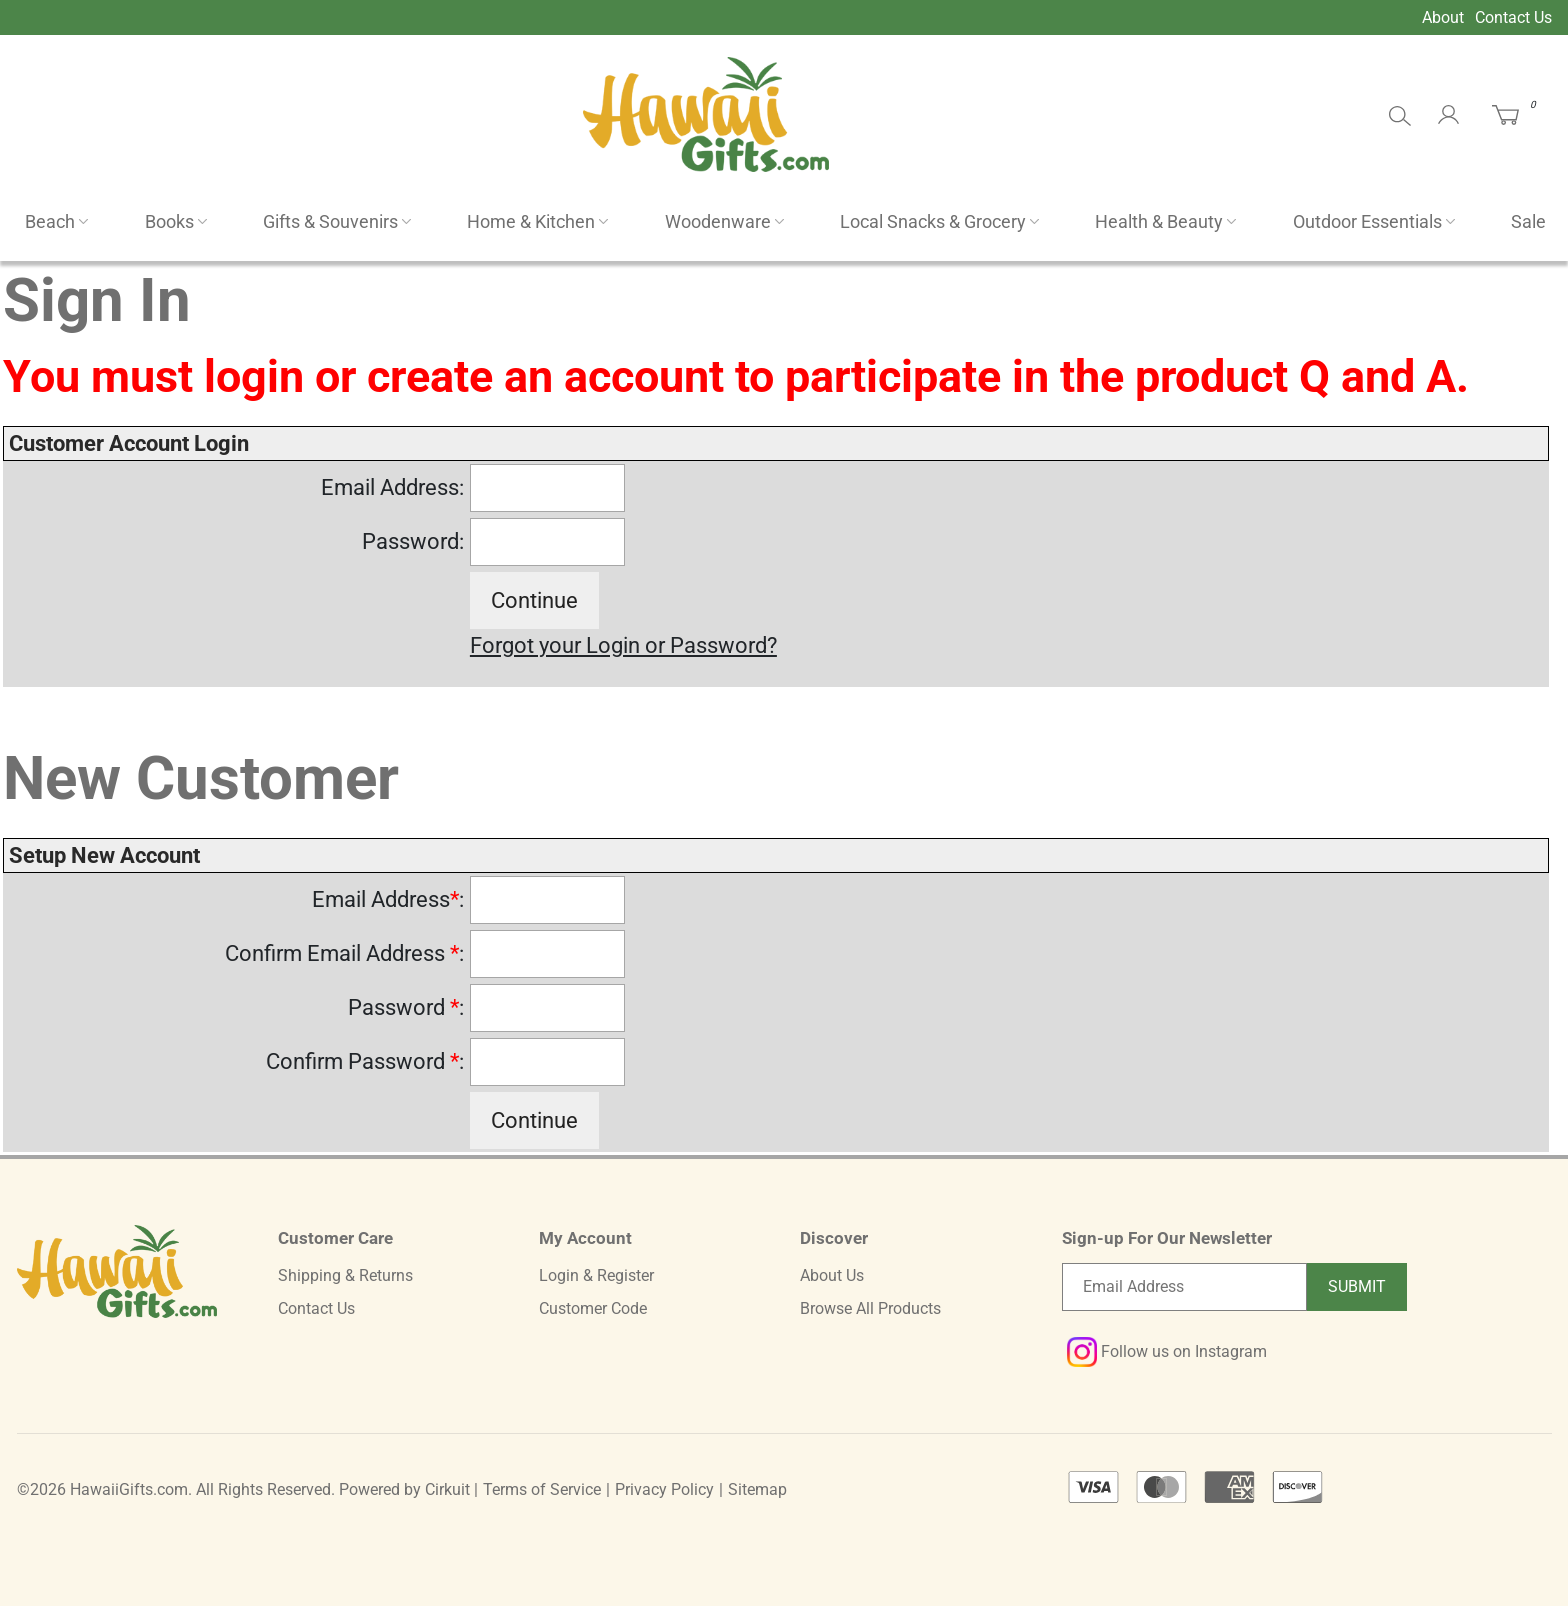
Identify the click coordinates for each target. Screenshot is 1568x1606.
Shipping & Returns (345, 1275)
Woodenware (718, 221)
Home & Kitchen (531, 221)
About (1443, 17)
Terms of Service (542, 1489)
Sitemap (757, 1489)
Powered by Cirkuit (404, 1489)
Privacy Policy (664, 1489)
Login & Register (596, 1275)
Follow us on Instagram (1167, 1351)
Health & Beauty (1159, 221)
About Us (832, 1275)
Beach (50, 221)
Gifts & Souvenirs (330, 221)
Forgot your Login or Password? (623, 645)
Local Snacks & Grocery (933, 221)
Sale (1528, 221)
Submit (1357, 1286)
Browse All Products (870, 1308)
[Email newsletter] (1184, 1287)
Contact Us (1513, 17)
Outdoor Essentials (1367, 221)
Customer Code (593, 1308)
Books (169, 221)
